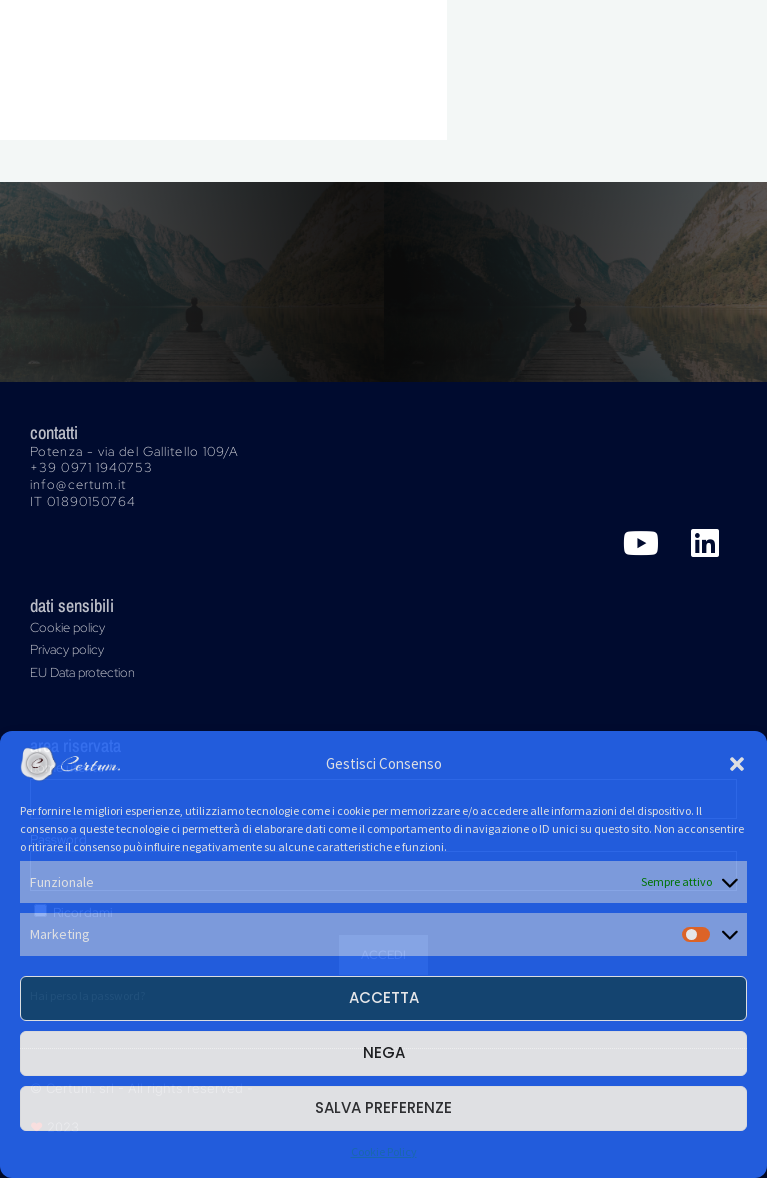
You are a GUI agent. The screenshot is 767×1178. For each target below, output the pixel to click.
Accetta (384, 997)
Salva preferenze (383, 1107)
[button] (737, 764)
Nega (384, 1052)
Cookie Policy (384, 1151)
